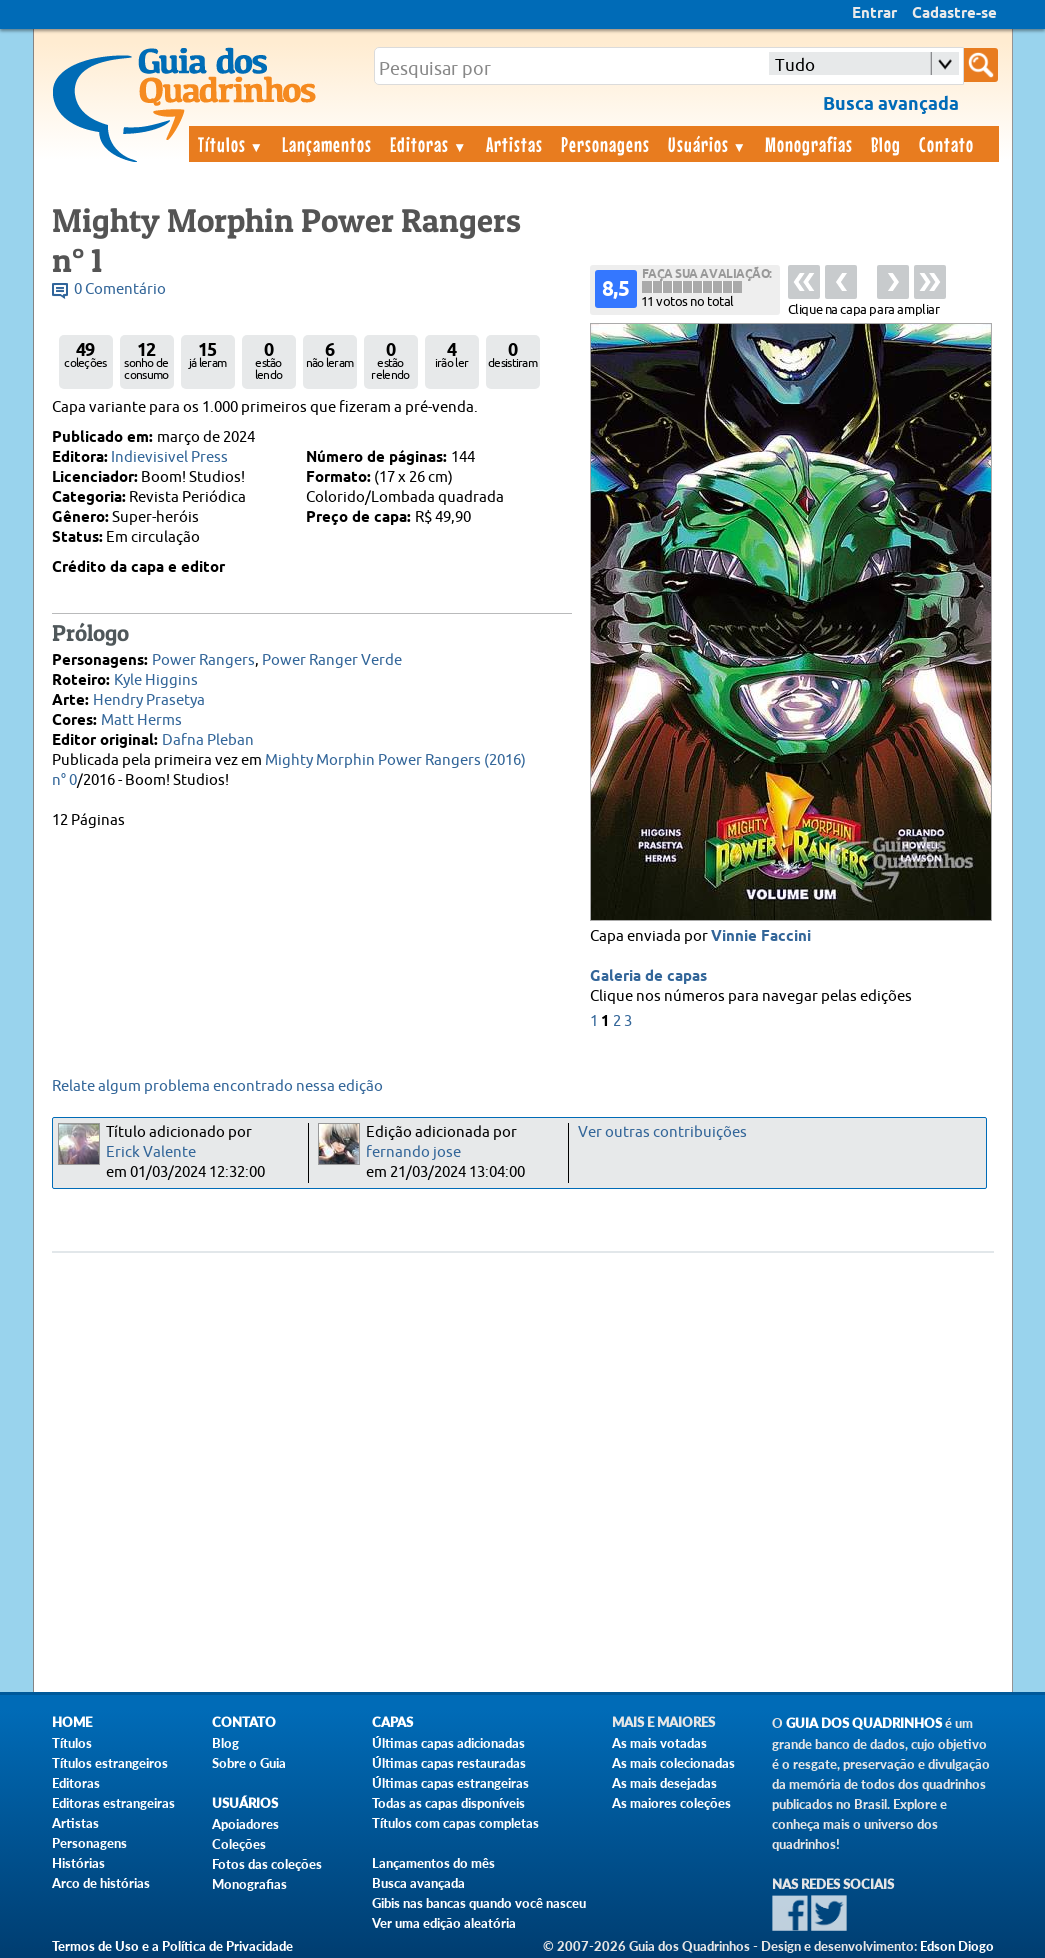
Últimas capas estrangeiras (450, 1783)
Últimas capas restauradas (449, 1763)
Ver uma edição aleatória (444, 1923)
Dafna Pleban (208, 740)
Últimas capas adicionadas (448, 1743)
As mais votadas (659, 1743)
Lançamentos (327, 144)
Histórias (78, 1863)
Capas (392, 1722)
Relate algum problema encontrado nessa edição (217, 1086)
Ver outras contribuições (662, 1132)
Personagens (605, 144)
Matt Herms (141, 720)
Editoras (429, 144)
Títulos (231, 144)
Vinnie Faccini (761, 937)
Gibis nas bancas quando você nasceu (479, 1903)
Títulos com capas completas (455, 1823)
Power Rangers (203, 660)
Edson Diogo (957, 1946)
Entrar (874, 14)
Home (72, 1722)
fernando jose (413, 1152)
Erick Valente (151, 1152)
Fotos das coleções (267, 1864)
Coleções (239, 1844)
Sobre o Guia (249, 1763)
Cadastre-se (954, 14)
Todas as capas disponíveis (448, 1803)
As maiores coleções (671, 1803)
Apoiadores (245, 1824)
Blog (886, 144)
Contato (946, 144)
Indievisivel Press (169, 457)
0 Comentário (120, 289)
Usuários (708, 144)
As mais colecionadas (673, 1763)
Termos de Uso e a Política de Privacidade (172, 1946)
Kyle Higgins (156, 680)
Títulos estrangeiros (110, 1763)
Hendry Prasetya (149, 700)
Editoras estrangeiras (113, 1803)
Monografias (809, 144)
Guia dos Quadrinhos (864, 1723)
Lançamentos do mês (433, 1863)
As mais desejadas (664, 1783)
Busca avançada (418, 1883)
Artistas (514, 144)
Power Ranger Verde (332, 660)
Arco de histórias (101, 1883)
